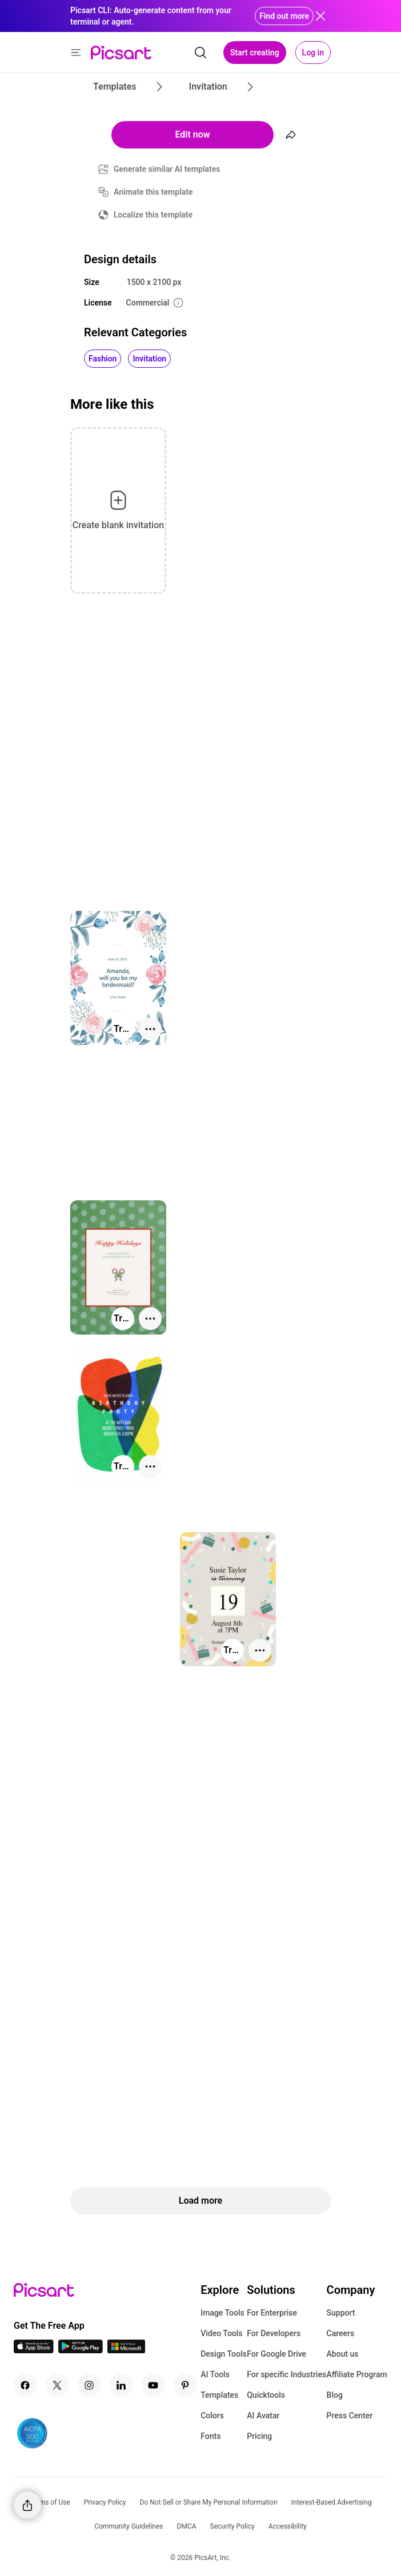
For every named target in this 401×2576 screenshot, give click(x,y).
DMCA (187, 2526)
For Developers (273, 2333)
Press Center (350, 2415)
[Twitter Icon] (57, 2385)
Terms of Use (50, 2502)
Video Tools (221, 2333)
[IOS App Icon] (34, 2350)
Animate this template (153, 191)
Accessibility (287, 2526)
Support (341, 2312)
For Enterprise (272, 2312)
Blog (335, 2395)
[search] (200, 52)
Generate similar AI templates (167, 169)
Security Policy (232, 2526)
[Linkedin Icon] (121, 2385)
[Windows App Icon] (126, 2350)
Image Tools (222, 2312)
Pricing (259, 2436)
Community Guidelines (128, 2526)
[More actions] (150, 1029)
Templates (219, 2395)
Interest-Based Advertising (331, 2502)
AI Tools (215, 2374)
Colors (212, 2415)
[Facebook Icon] (25, 2385)
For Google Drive (276, 2353)
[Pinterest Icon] (185, 2385)
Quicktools (266, 2395)
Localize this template (153, 214)
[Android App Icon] (80, 2350)
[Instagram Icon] (89, 2385)
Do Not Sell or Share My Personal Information (209, 2502)
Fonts (210, 2436)
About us (343, 2353)
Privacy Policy (105, 2502)
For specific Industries (286, 2374)
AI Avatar (263, 2415)
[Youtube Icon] (153, 2385)
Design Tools (224, 2353)
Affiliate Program (357, 2374)
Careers (341, 2333)
